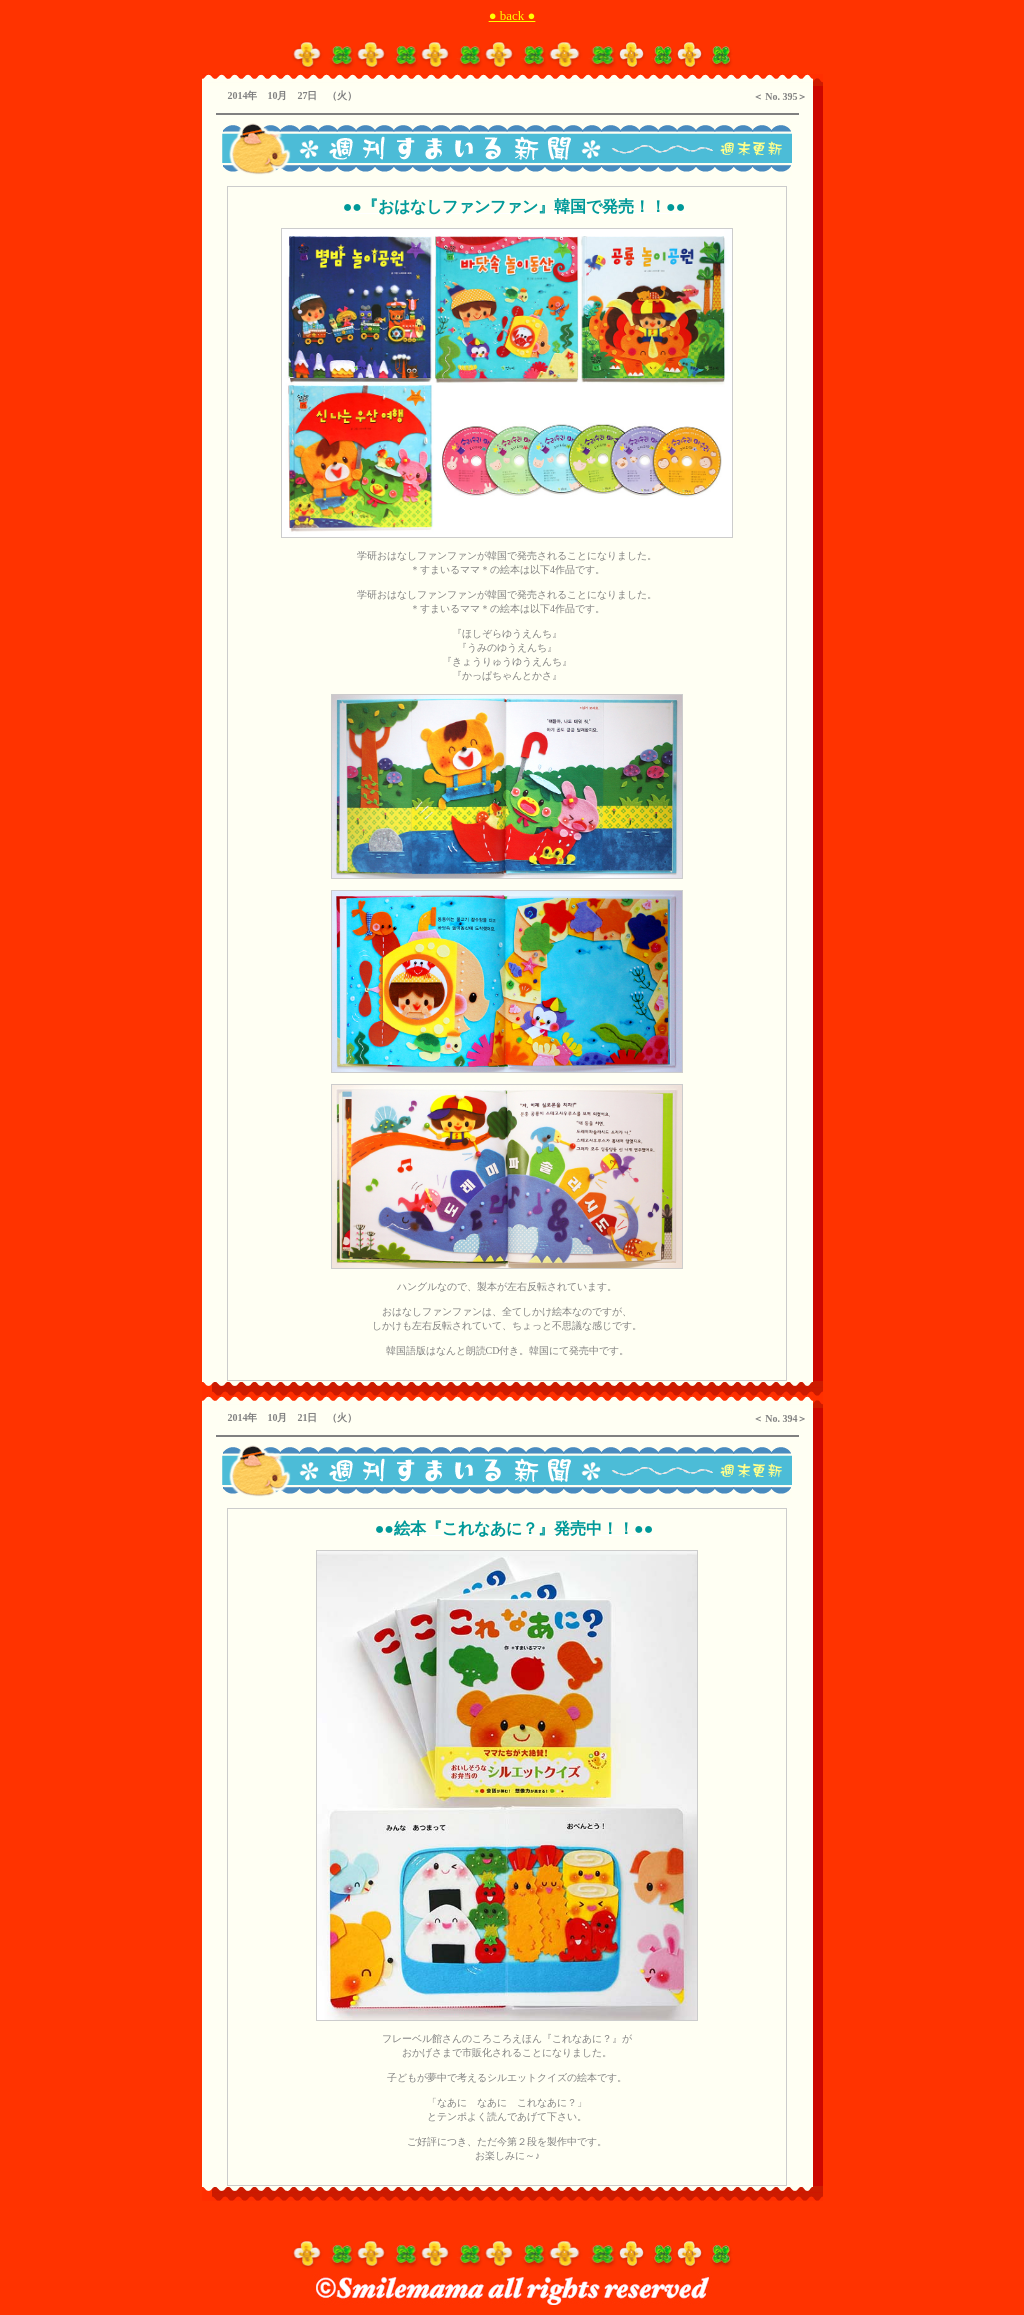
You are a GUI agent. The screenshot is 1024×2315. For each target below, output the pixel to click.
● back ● (512, 15)
